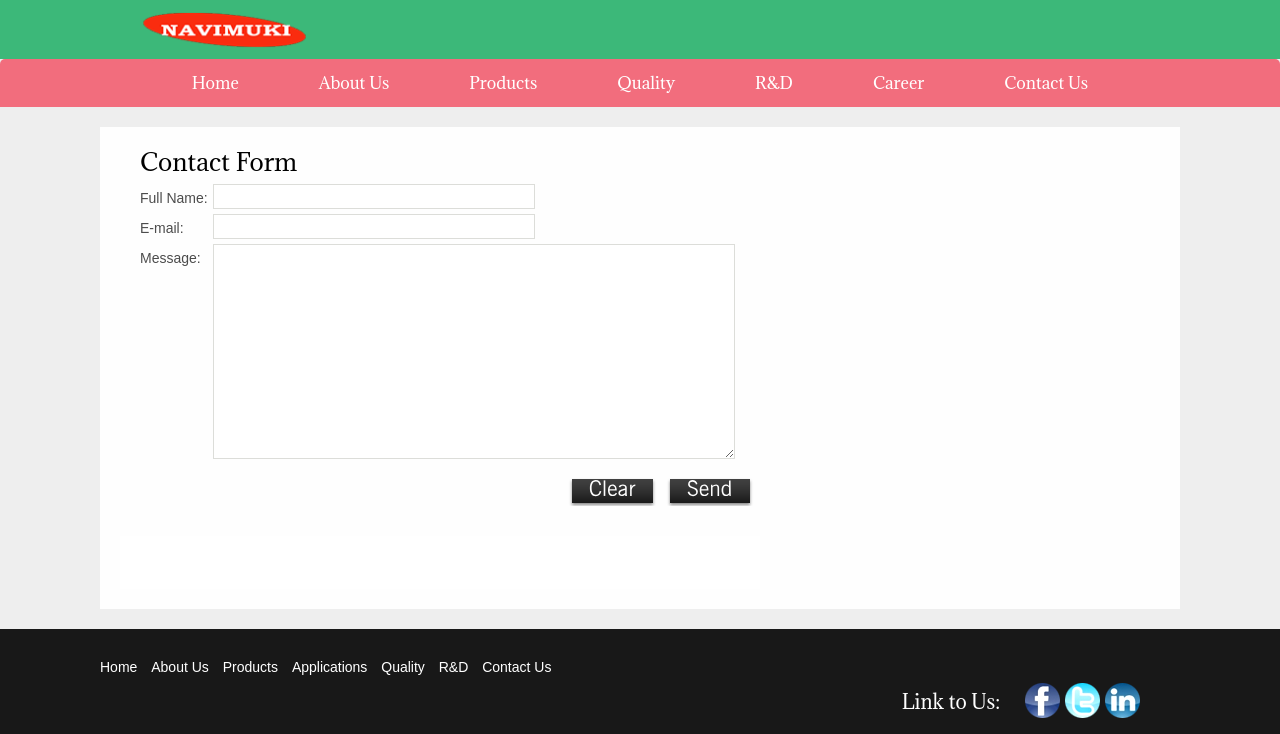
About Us (180, 667)
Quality (403, 667)
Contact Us (516, 667)
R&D (455, 667)
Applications (330, 667)
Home (118, 667)
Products (250, 667)
